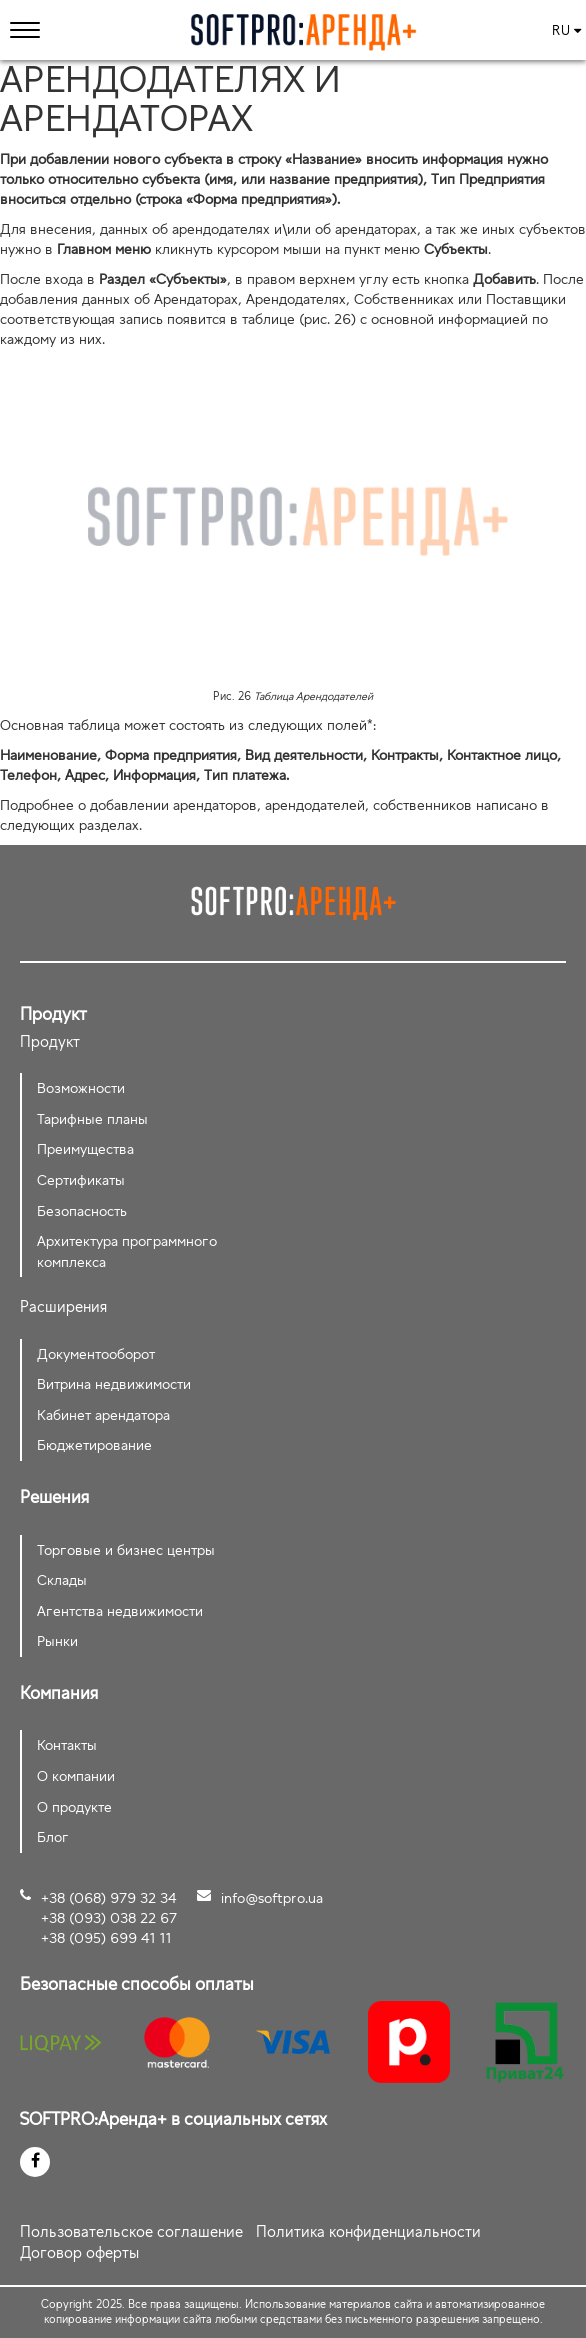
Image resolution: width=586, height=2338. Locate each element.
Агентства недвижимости (120, 1610)
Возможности (81, 1087)
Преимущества (85, 1148)
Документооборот (96, 1353)
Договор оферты (79, 2253)
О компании (76, 1775)
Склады (62, 1579)
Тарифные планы (92, 1118)
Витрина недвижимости (114, 1383)
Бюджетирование (94, 1444)
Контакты (67, 1744)
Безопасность (82, 1210)
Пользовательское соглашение (131, 2232)
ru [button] (566, 30)
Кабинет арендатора (103, 1414)
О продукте (74, 1806)
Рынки (57, 1640)
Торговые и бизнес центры (126, 1549)
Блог (53, 1836)
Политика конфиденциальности (368, 2232)
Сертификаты (81, 1179)
